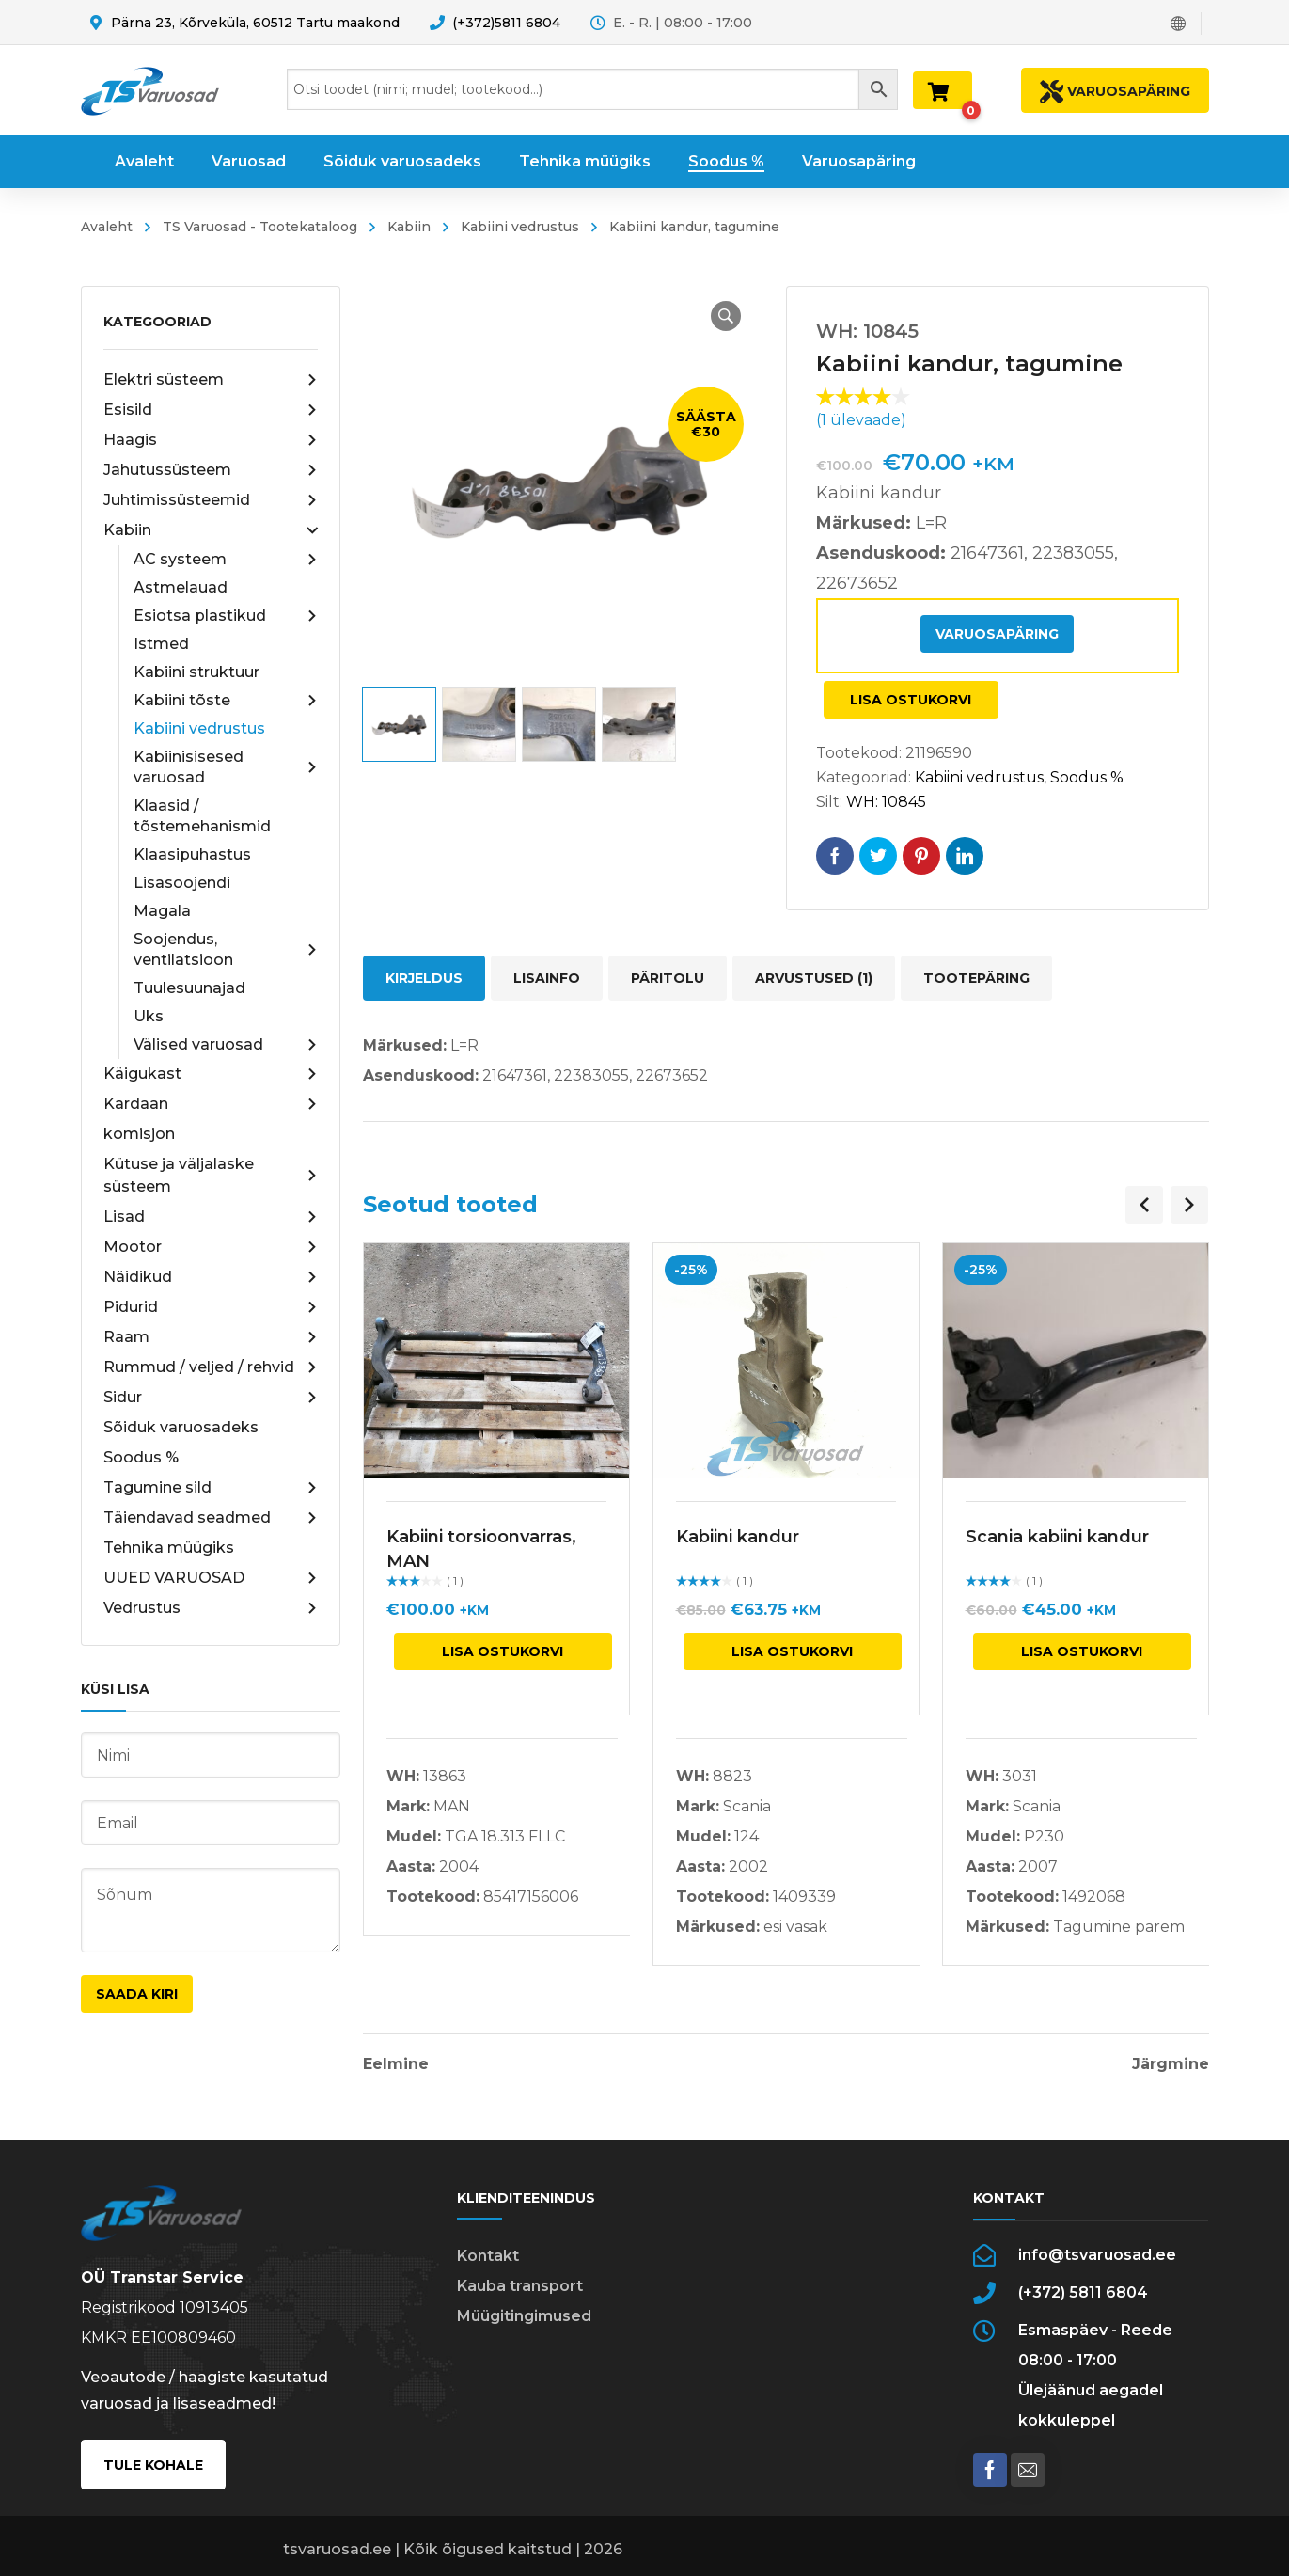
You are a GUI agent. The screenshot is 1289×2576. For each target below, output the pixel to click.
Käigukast (210, 1074)
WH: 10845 (886, 802)
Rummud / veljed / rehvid (210, 1367)
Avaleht (107, 226)
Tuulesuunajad (189, 988)
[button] (726, 316)
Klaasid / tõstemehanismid (202, 816)
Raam (210, 1337)
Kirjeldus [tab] (424, 978)
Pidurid (210, 1307)
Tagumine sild (210, 1488)
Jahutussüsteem (210, 470)
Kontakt (488, 2256)
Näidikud (210, 1277)
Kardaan (210, 1104)
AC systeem (226, 559)
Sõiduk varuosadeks (181, 1427)
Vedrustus (210, 1608)
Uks (149, 1016)
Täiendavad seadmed (210, 1518)
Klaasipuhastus (192, 854)
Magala (162, 911)
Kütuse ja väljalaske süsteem (210, 1175)
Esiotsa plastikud (226, 616)
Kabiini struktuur (196, 672)
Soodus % (141, 1457)
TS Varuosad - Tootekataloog (260, 226)
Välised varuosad (226, 1045)
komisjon (139, 1134)
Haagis (210, 440)
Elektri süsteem (210, 380)
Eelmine (396, 2064)
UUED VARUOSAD (210, 1578)
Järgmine (1170, 2064)
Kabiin (409, 226)
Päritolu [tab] (667, 978)
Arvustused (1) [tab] (813, 978)
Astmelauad (181, 587)
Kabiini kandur (737, 1536)
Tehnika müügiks (168, 1548)
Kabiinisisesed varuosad (226, 767)
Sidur (210, 1398)
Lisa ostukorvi (910, 699)
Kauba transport (520, 2286)
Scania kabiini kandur (1057, 1536)
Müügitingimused (524, 2316)
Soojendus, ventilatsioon (226, 949)
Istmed (161, 644)
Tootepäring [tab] (976, 978)
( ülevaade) (861, 420)
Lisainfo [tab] (546, 978)
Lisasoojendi (182, 883)
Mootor (210, 1247)
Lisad (210, 1217)
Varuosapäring (997, 633)
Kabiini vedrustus (520, 226)
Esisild (210, 410)
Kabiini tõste (226, 700)
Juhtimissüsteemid (210, 500)
